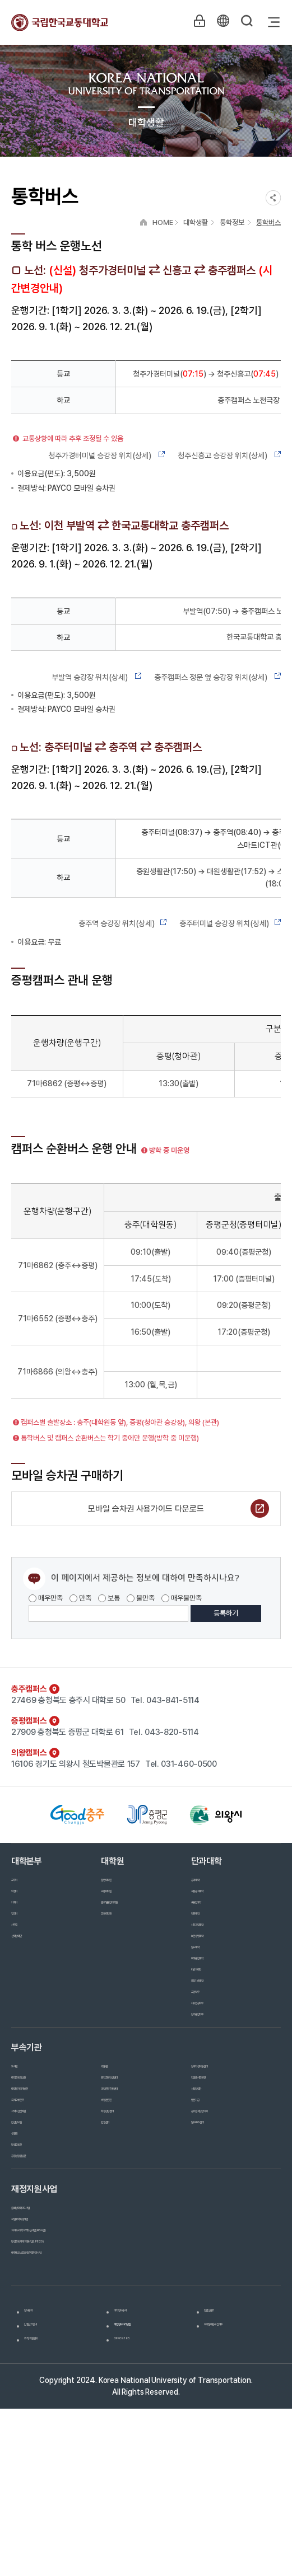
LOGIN (194, 22)
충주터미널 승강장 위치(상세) (230, 923)
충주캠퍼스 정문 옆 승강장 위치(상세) (217, 677)
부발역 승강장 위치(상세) (97, 677)
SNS (273, 197)
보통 (109, 1598)
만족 (80, 1598)
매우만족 (46, 1598)
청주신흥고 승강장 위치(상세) (229, 455)
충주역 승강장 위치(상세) (123, 923)
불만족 (141, 1598)
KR (219, 22)
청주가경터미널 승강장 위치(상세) (107, 455)
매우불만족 (181, 1598)
